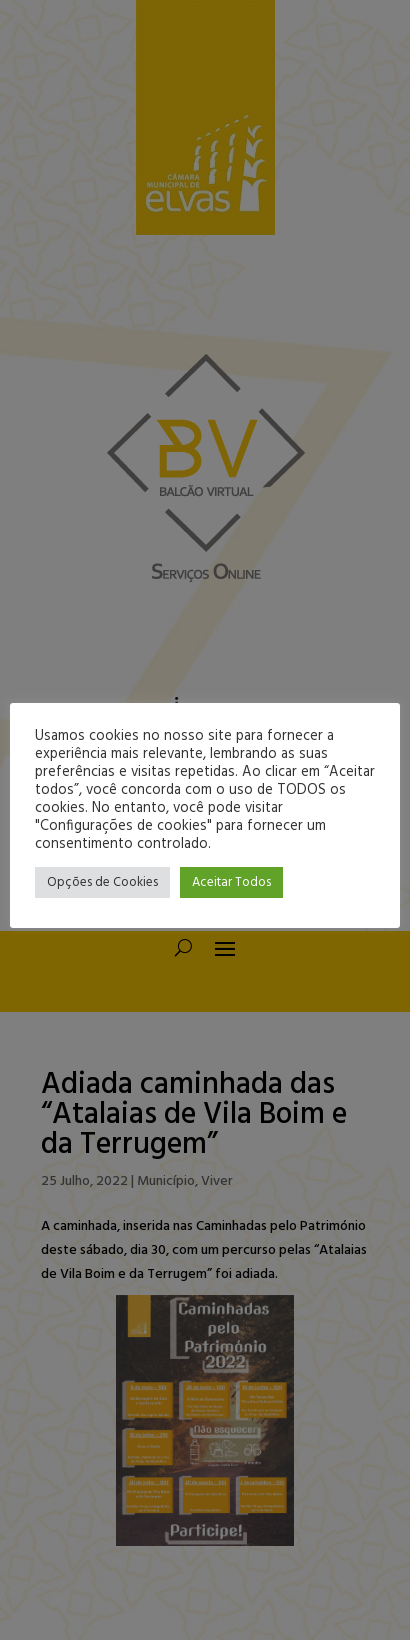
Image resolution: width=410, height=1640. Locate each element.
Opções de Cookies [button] (102, 882)
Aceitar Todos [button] (231, 882)
